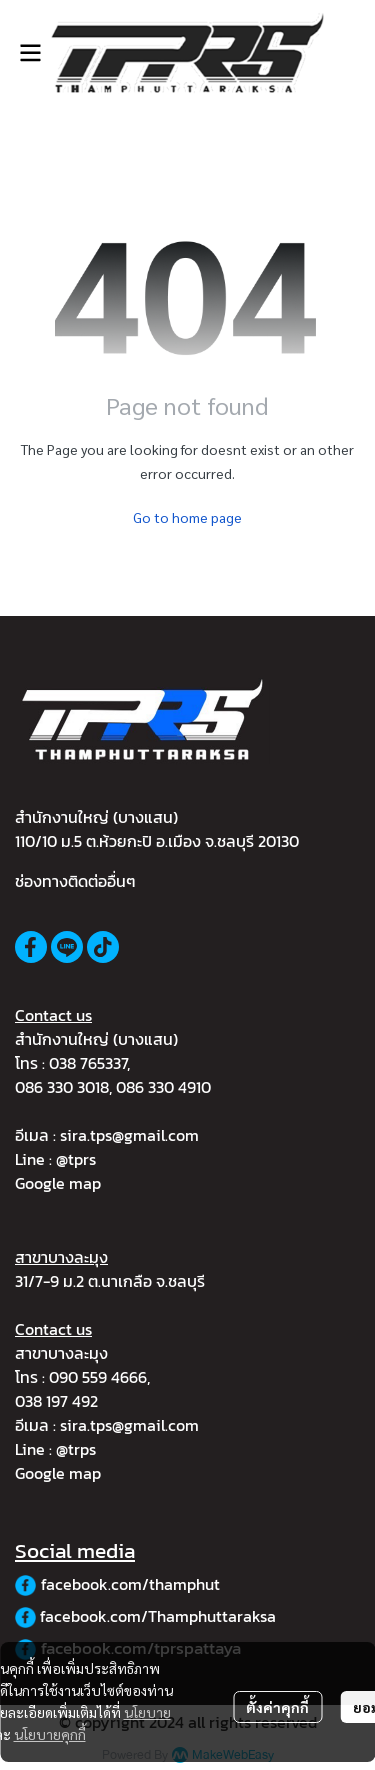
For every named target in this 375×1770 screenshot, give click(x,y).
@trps (76, 1449)
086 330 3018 (62, 1087)
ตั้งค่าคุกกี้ (277, 1707)
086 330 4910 (163, 1087)
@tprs (76, 1159)
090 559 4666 (98, 1377)
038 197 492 (56, 1401)
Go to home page (187, 517)
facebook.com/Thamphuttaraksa (158, 1616)
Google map (58, 1183)
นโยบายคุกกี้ (50, 1734)
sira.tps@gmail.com (129, 1135)
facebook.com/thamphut (130, 1584)
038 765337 (88, 1063)
